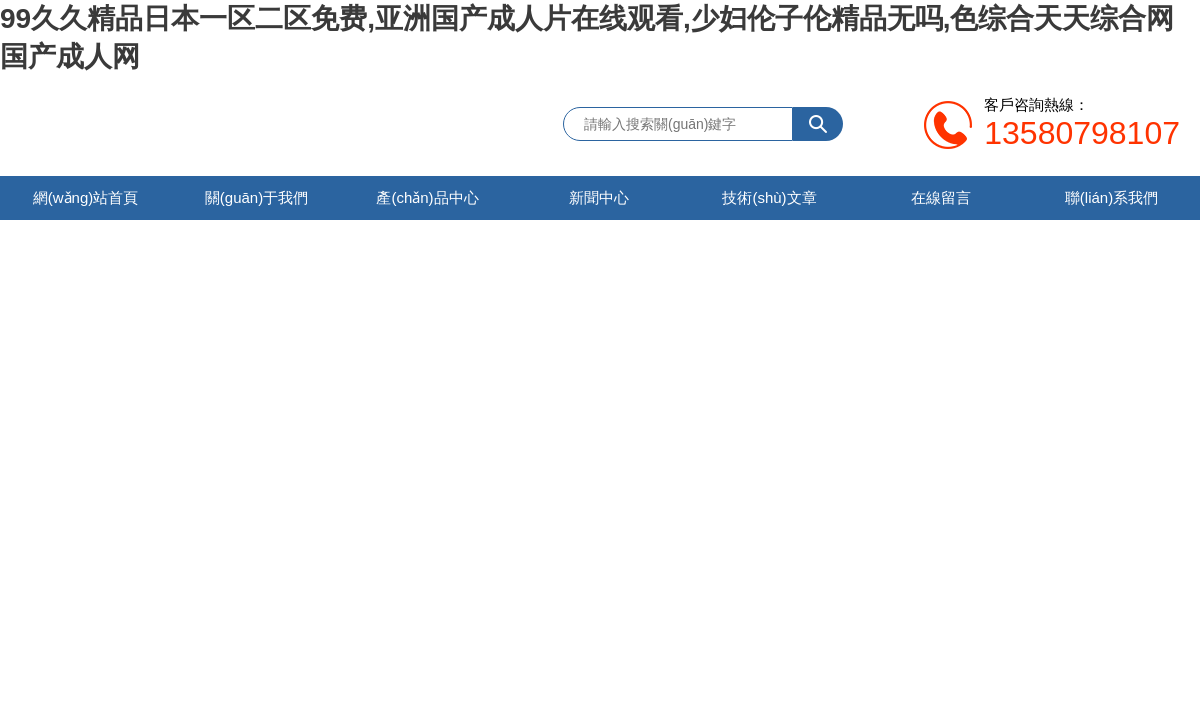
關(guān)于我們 (256, 197)
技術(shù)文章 (769, 197)
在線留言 (941, 197)
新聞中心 (599, 197)
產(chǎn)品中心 (427, 197)
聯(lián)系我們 (1111, 197)
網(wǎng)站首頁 (86, 197)
